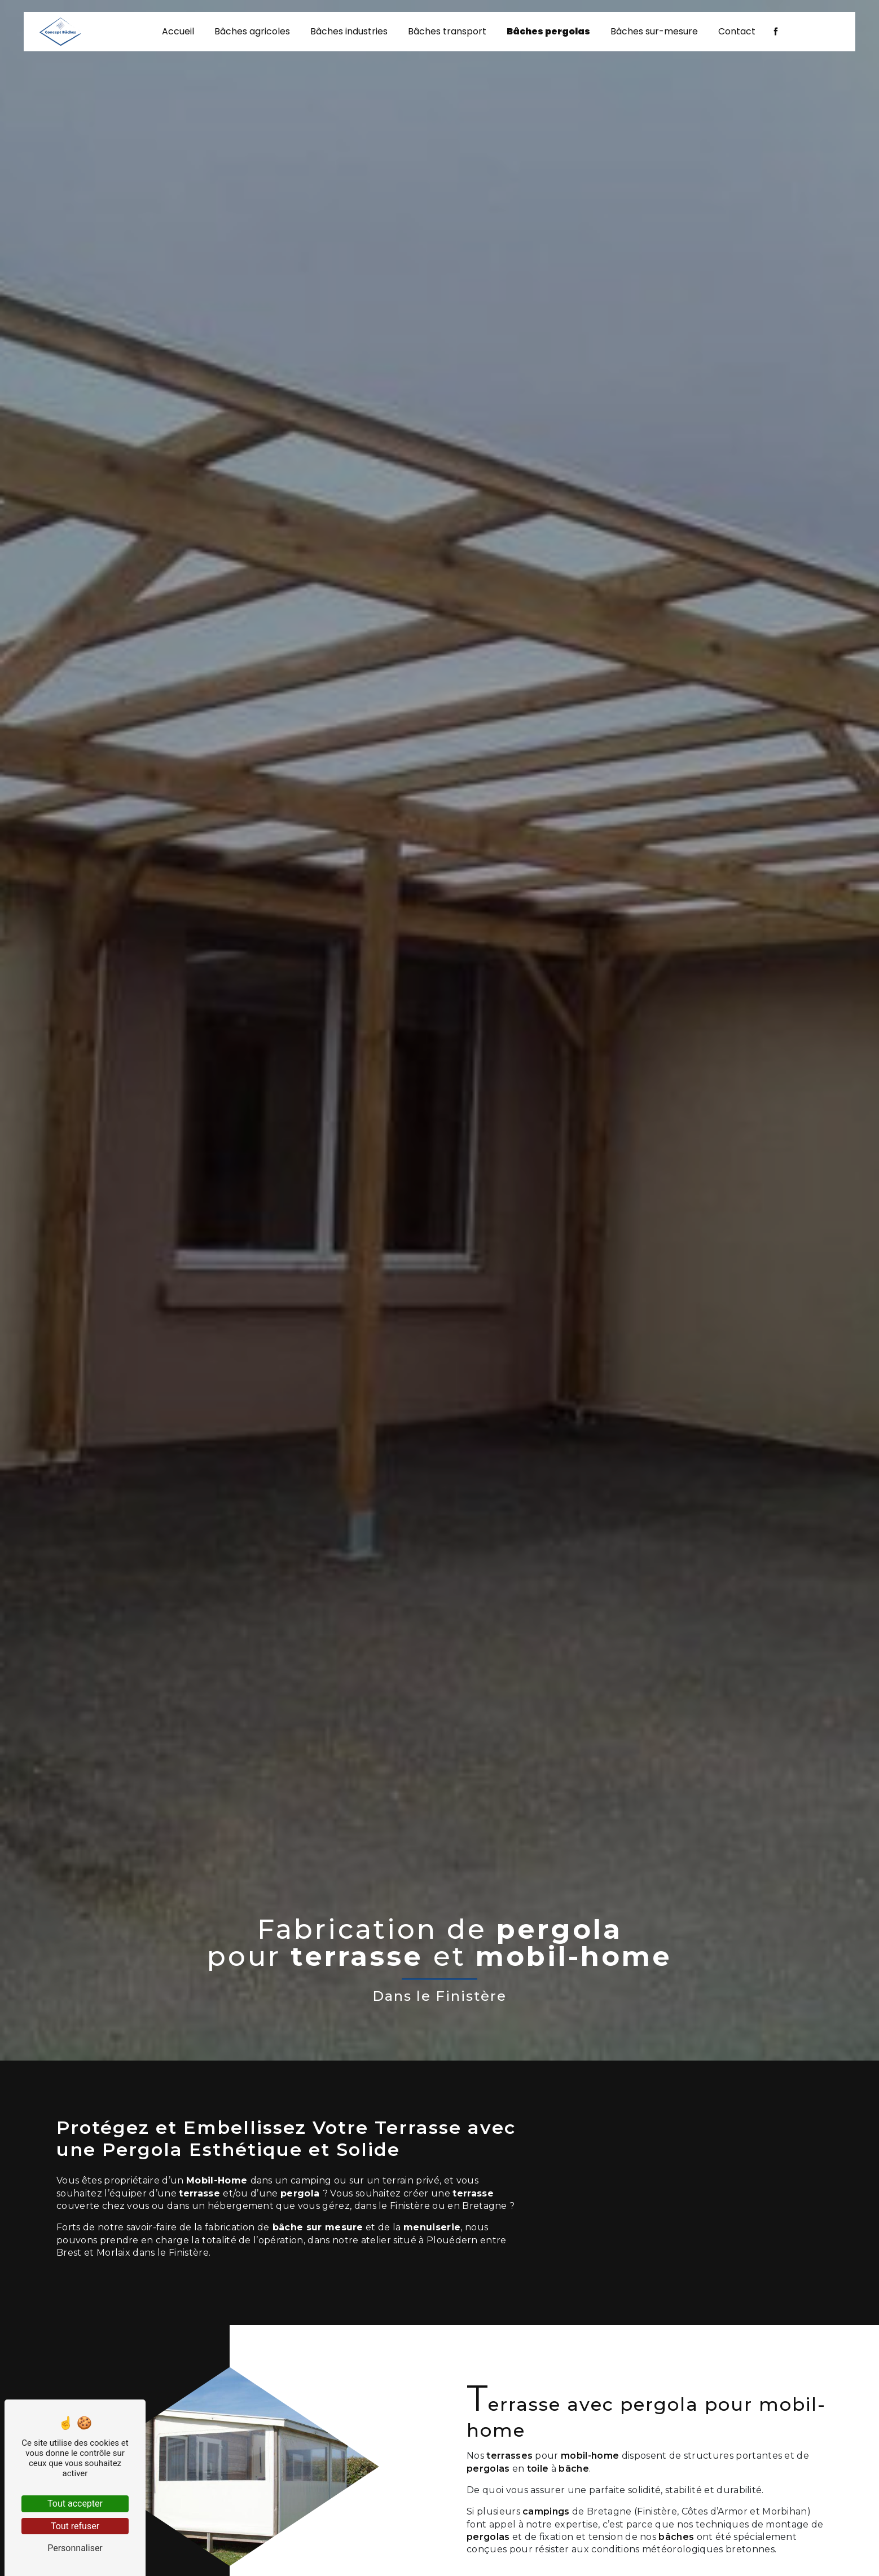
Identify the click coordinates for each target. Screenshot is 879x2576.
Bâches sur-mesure (654, 33)
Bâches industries (349, 33)
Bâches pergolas (548, 33)
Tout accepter (75, 2503)
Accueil (178, 33)
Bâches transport (447, 33)
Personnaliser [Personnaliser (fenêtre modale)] (75, 2548)
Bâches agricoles (252, 33)
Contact (736, 33)
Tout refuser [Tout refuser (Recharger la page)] (75, 2526)
